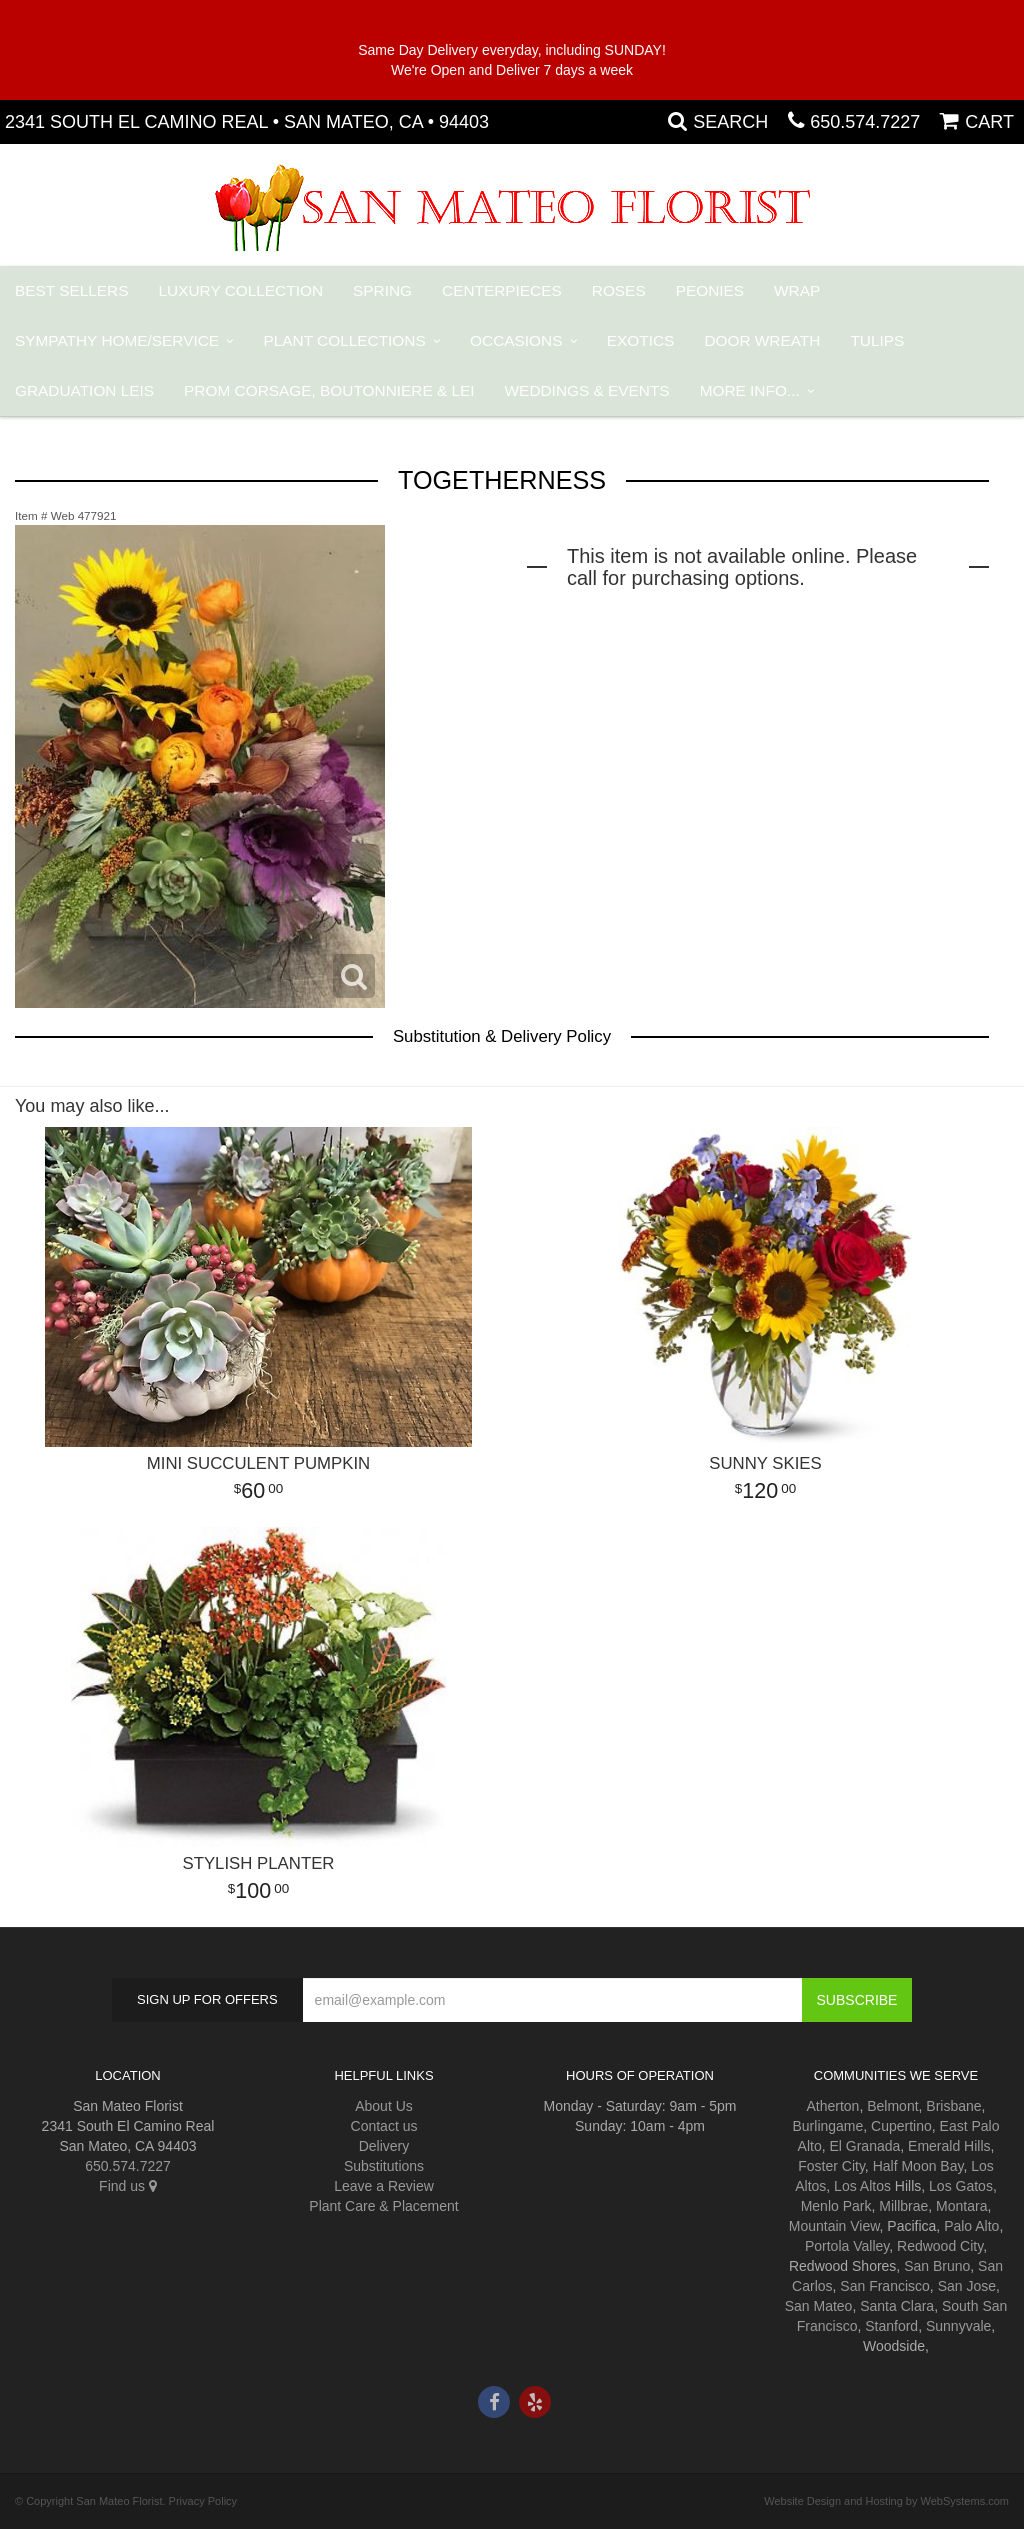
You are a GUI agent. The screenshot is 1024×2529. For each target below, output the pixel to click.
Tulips (877, 340)
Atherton (832, 2106)
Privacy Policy (203, 2501)
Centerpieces (502, 290)
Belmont (892, 2106)
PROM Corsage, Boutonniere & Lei (329, 390)
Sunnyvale (958, 2326)
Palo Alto (971, 2226)
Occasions (516, 340)
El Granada (864, 2146)
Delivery (384, 2146)
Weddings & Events (587, 390)
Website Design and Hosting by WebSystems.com (886, 2501)
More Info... (750, 390)
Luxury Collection (241, 290)
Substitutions (384, 2166)
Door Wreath (762, 340)
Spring (382, 290)
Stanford (891, 2326)
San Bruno (937, 2266)
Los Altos (862, 2186)
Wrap (797, 290)
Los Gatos (961, 2186)
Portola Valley (847, 2246)
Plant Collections (345, 340)
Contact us (384, 2126)
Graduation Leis (84, 390)
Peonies (710, 290)
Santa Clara (897, 2306)
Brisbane (953, 2106)
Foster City (831, 2166)
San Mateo (819, 2306)
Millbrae (903, 2206)
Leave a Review (384, 2186)
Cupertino (901, 2126)
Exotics (641, 340)
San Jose (967, 2286)
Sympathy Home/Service (117, 340)
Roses (619, 290)
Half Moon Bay (918, 2166)
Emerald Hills (949, 2146)
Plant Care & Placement (383, 2206)
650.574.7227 (865, 122)
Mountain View (834, 2226)
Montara (961, 2206)
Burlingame (827, 2126)
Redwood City (940, 2246)
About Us (384, 2106)
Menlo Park (836, 2206)
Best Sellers (72, 290)
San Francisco (884, 2286)
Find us (128, 2186)
